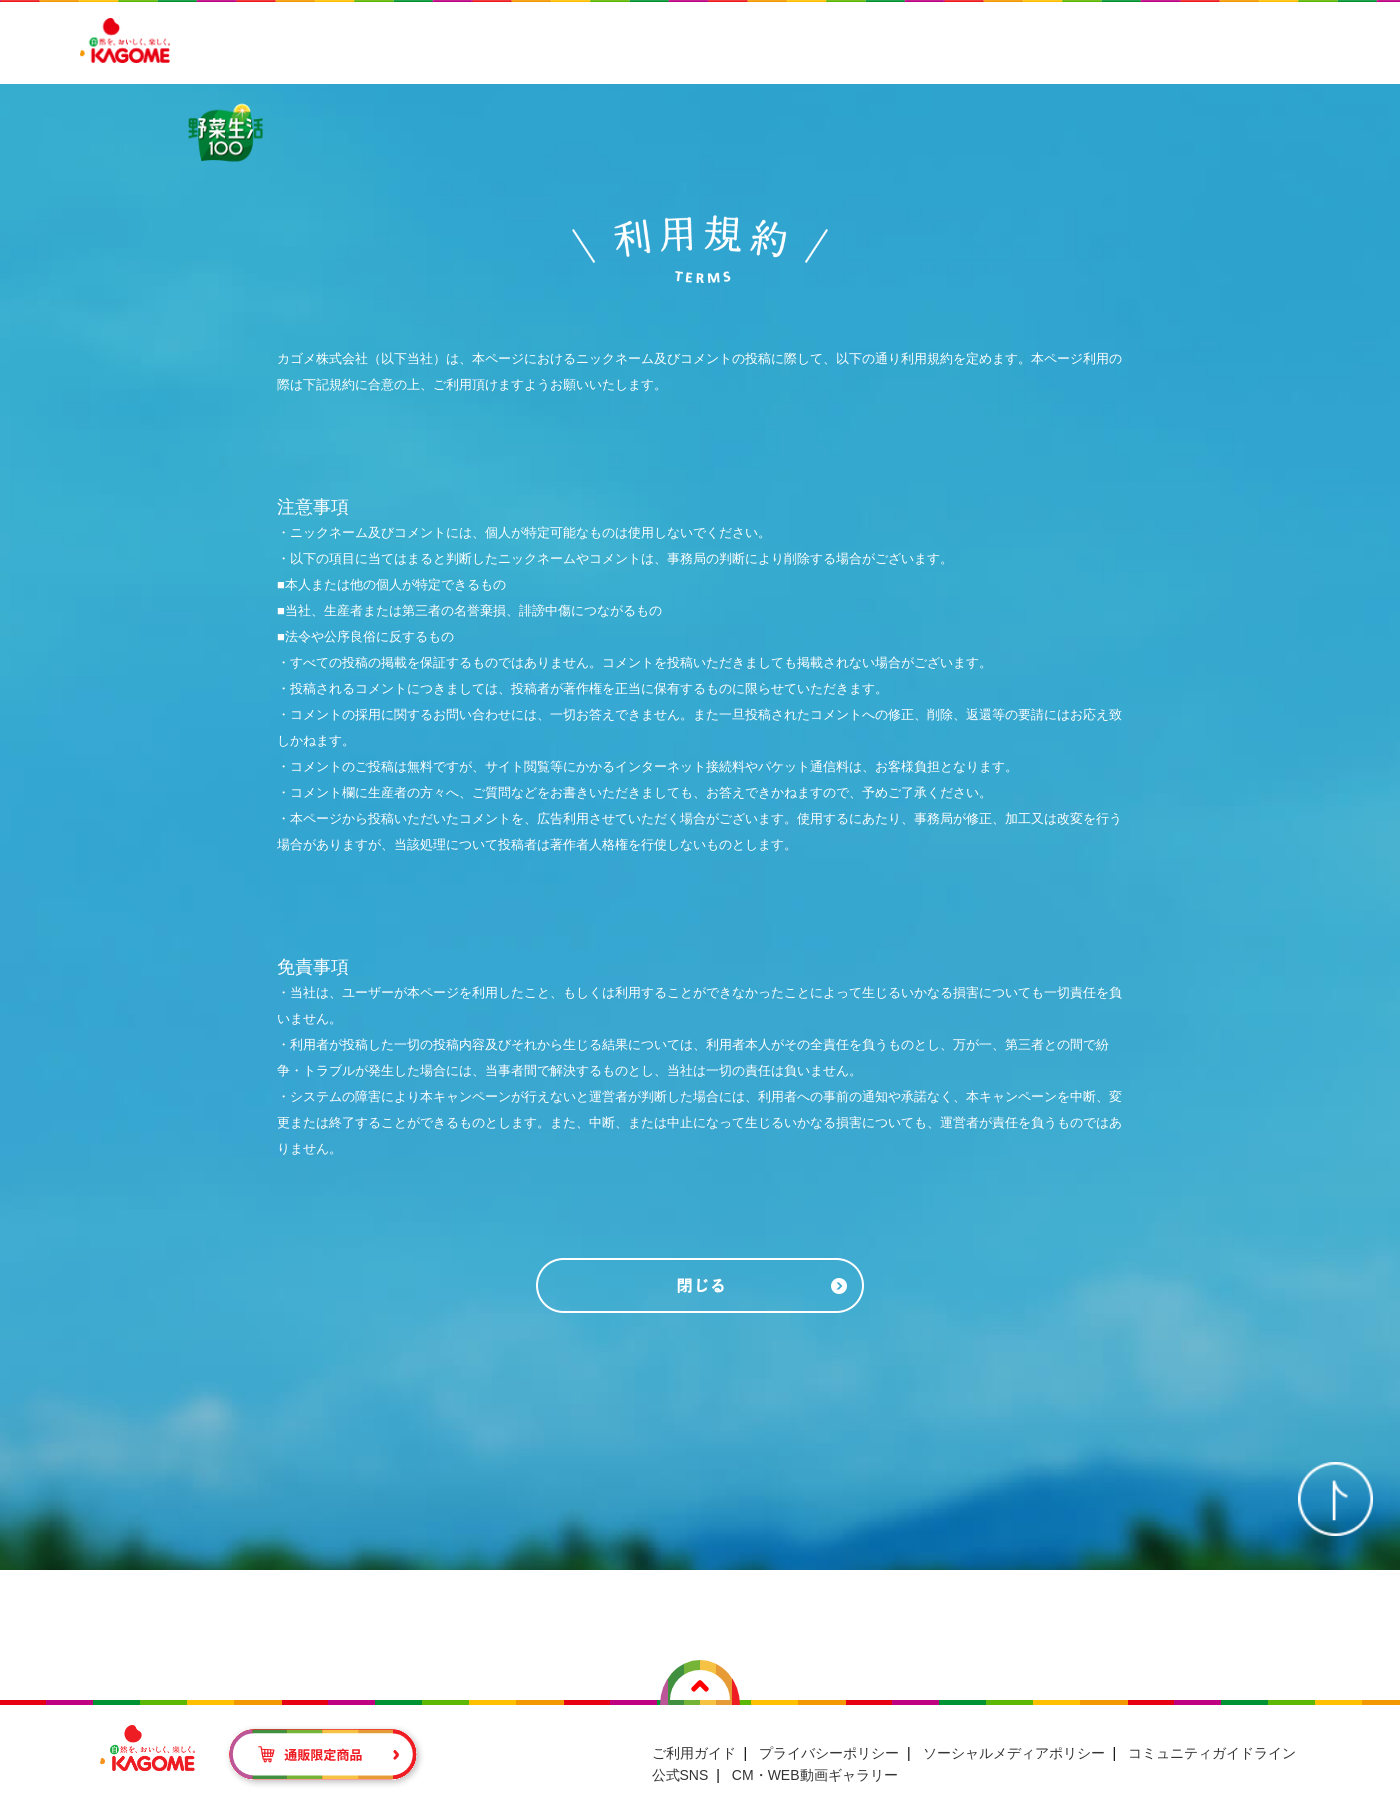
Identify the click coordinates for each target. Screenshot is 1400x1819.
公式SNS (680, 1751)
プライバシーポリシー (829, 1728)
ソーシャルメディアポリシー (1014, 1728)
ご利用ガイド (694, 1728)
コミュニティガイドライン (1212, 1728)
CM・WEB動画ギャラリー (815, 1751)
